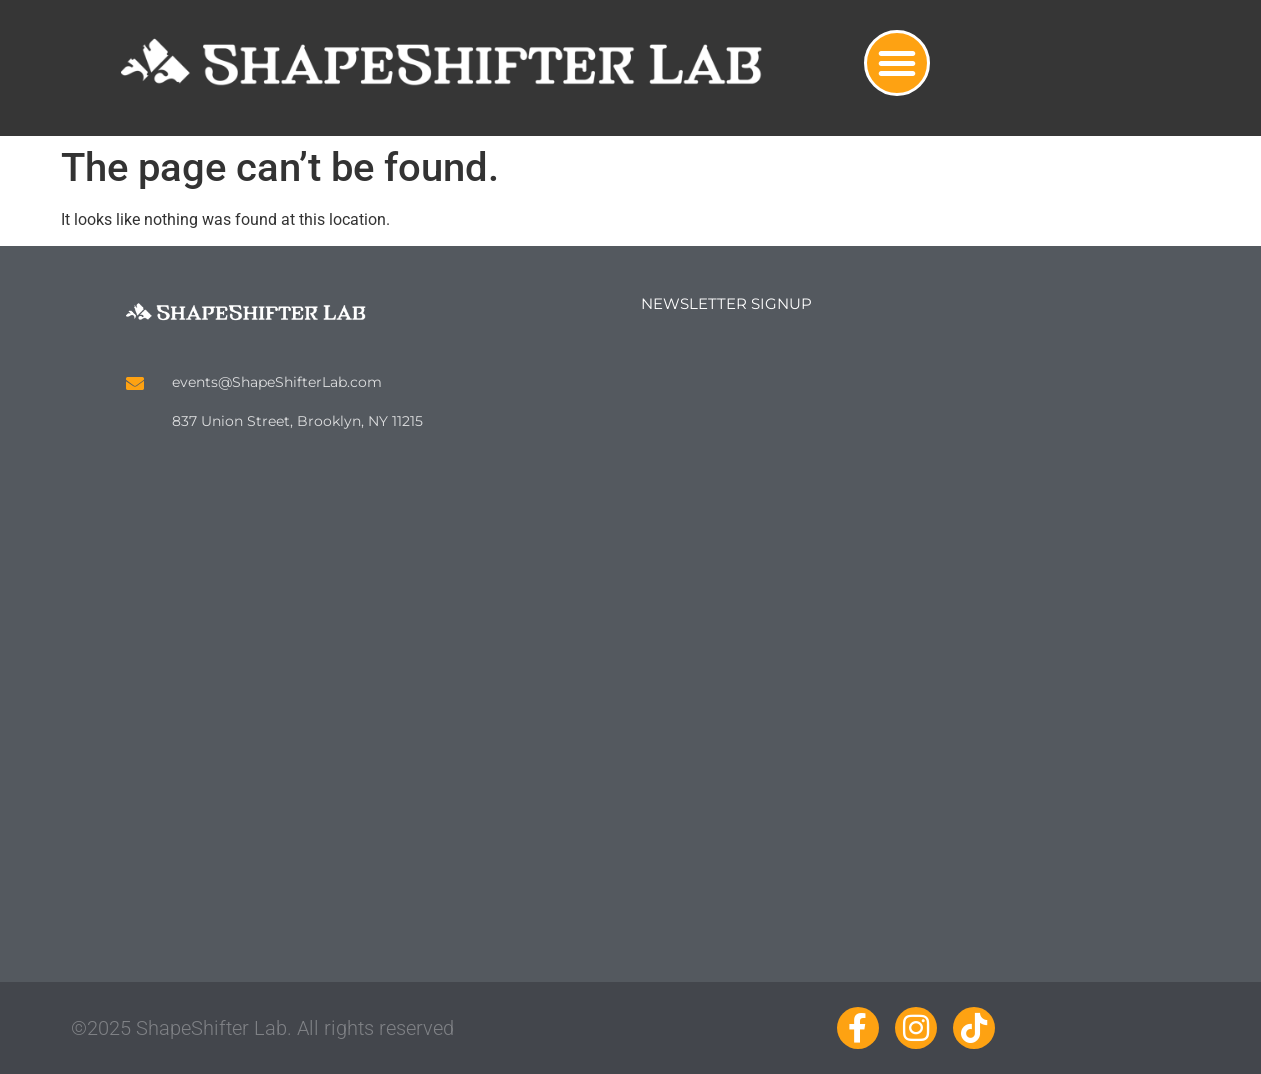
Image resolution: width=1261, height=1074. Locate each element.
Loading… (891, 618)
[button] (897, 63)
